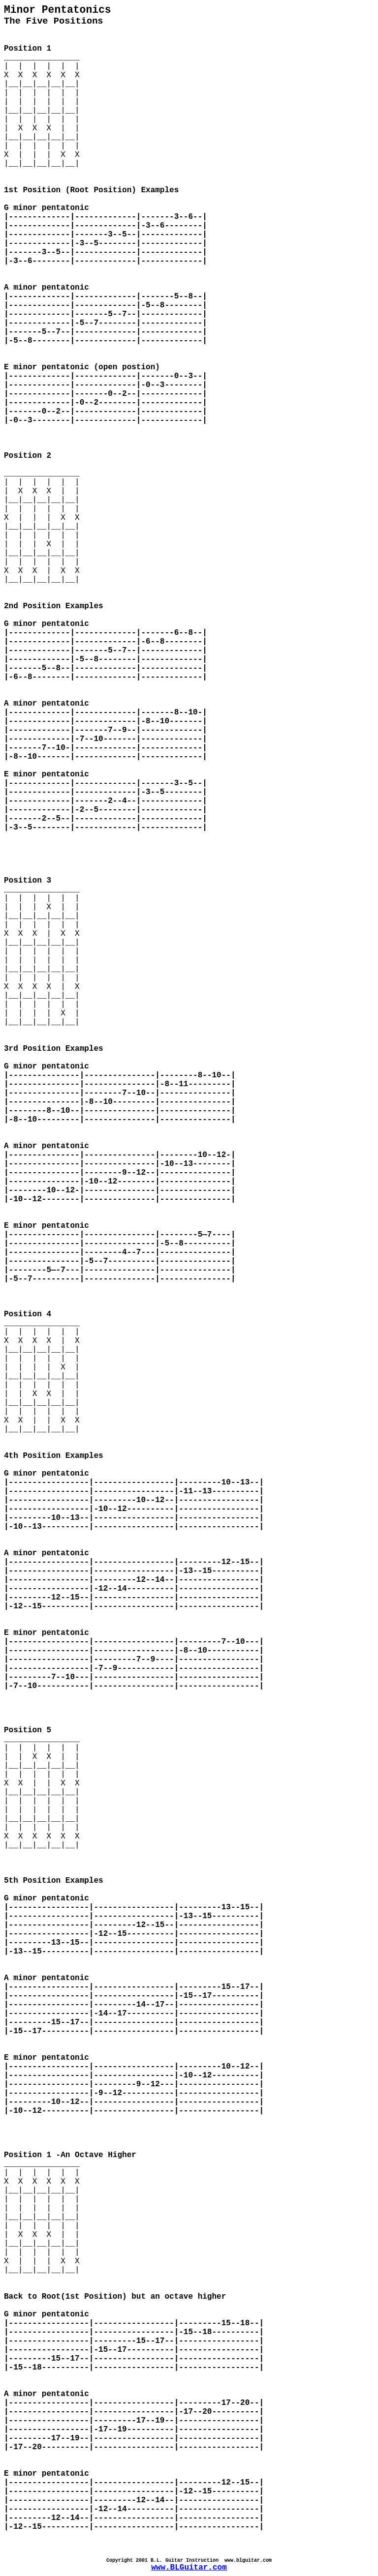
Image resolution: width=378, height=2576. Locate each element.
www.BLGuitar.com (189, 2567)
